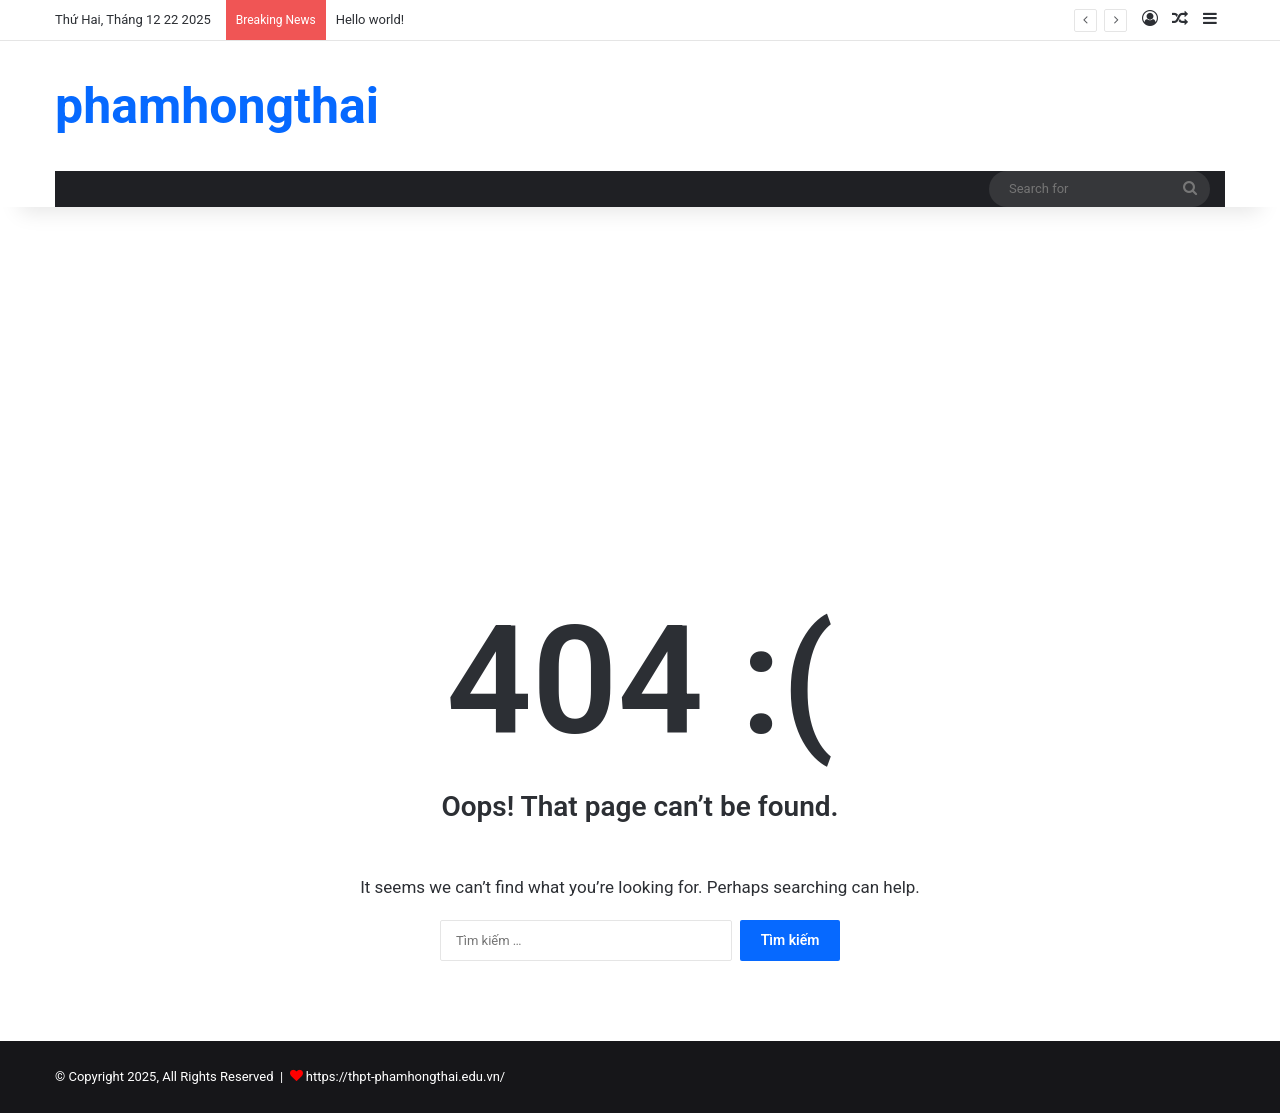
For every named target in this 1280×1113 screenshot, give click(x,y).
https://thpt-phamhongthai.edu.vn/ (405, 1076)
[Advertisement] (640, 377)
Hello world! (370, 19)
